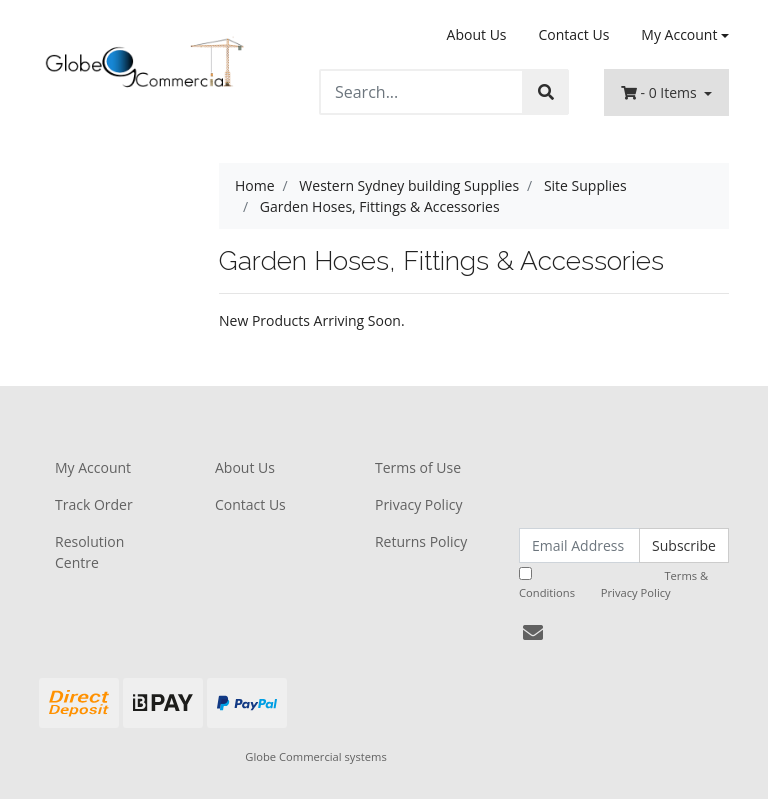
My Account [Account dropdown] (679, 34)
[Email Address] (579, 545)
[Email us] (533, 632)
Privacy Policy (418, 504)
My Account (93, 467)
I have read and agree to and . (613, 583)
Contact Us (574, 34)
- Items (660, 92)
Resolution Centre (89, 552)
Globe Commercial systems (315, 756)
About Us (477, 34)
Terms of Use (418, 467)
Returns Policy (421, 541)
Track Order (94, 504)
